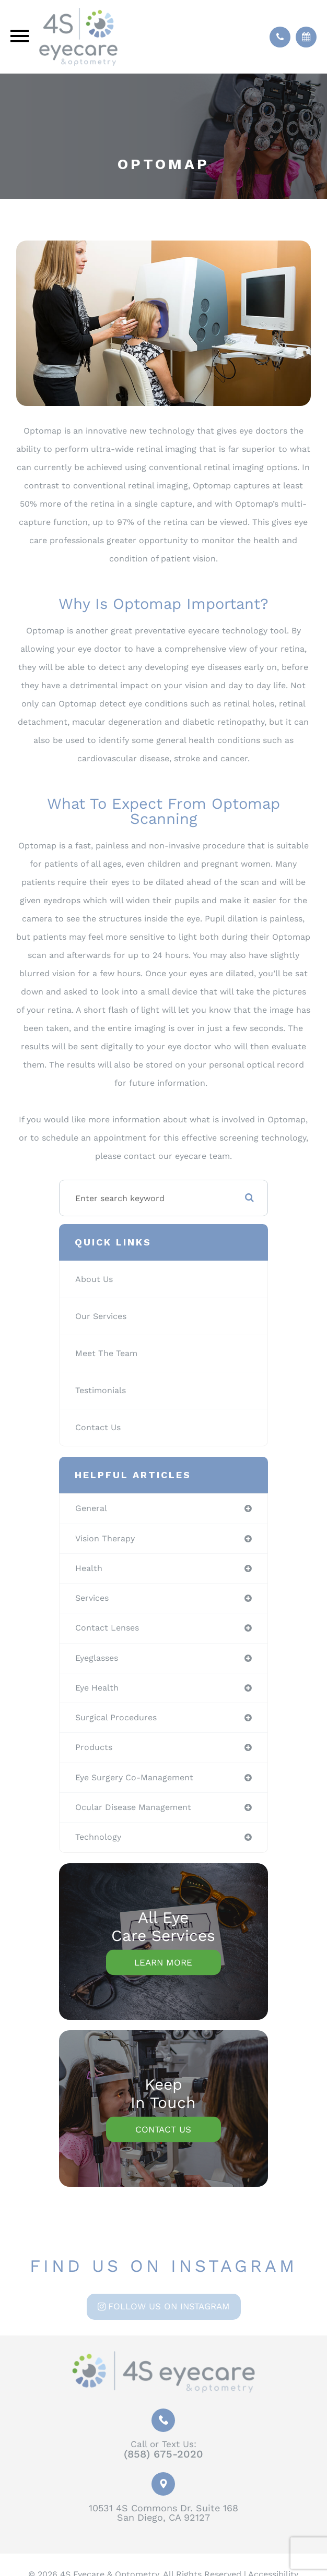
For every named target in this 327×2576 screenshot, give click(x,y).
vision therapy (105, 1538)
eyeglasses (96, 1658)
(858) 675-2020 (163, 2454)
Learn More (163, 1962)
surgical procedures (116, 1717)
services (92, 1598)
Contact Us (98, 1427)
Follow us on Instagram (169, 2306)
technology (98, 1837)
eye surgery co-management (134, 1777)
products (93, 1747)
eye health (97, 1688)
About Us (94, 1279)
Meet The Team (106, 1353)
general (91, 1508)
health (88, 1568)
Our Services (100, 1316)
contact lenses (107, 1628)
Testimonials (100, 1390)
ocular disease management (133, 1807)
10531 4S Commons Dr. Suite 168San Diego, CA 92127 (163, 2512)
